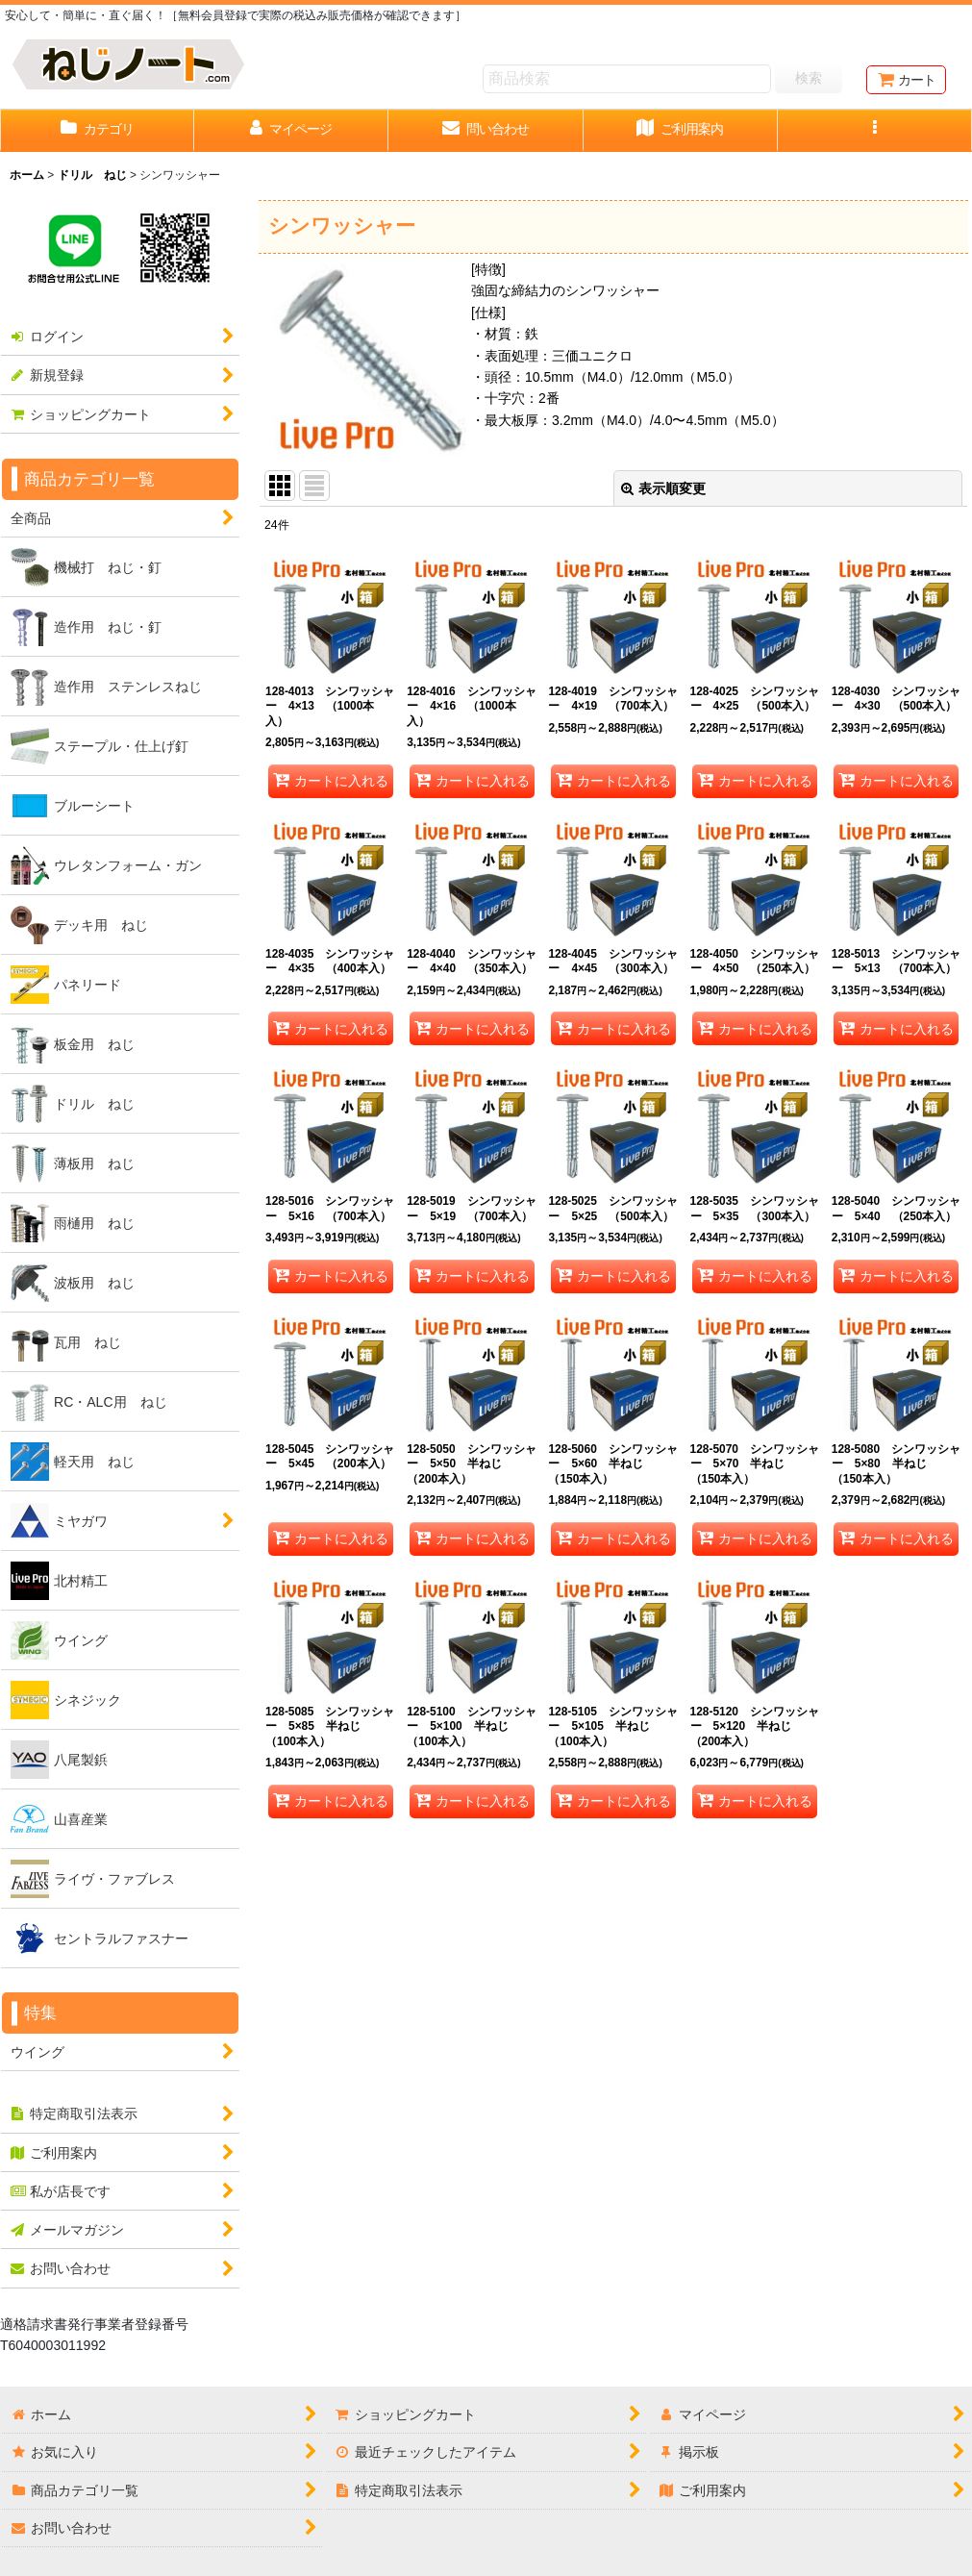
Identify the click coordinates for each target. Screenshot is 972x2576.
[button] (875, 131)
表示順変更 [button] (663, 488)
